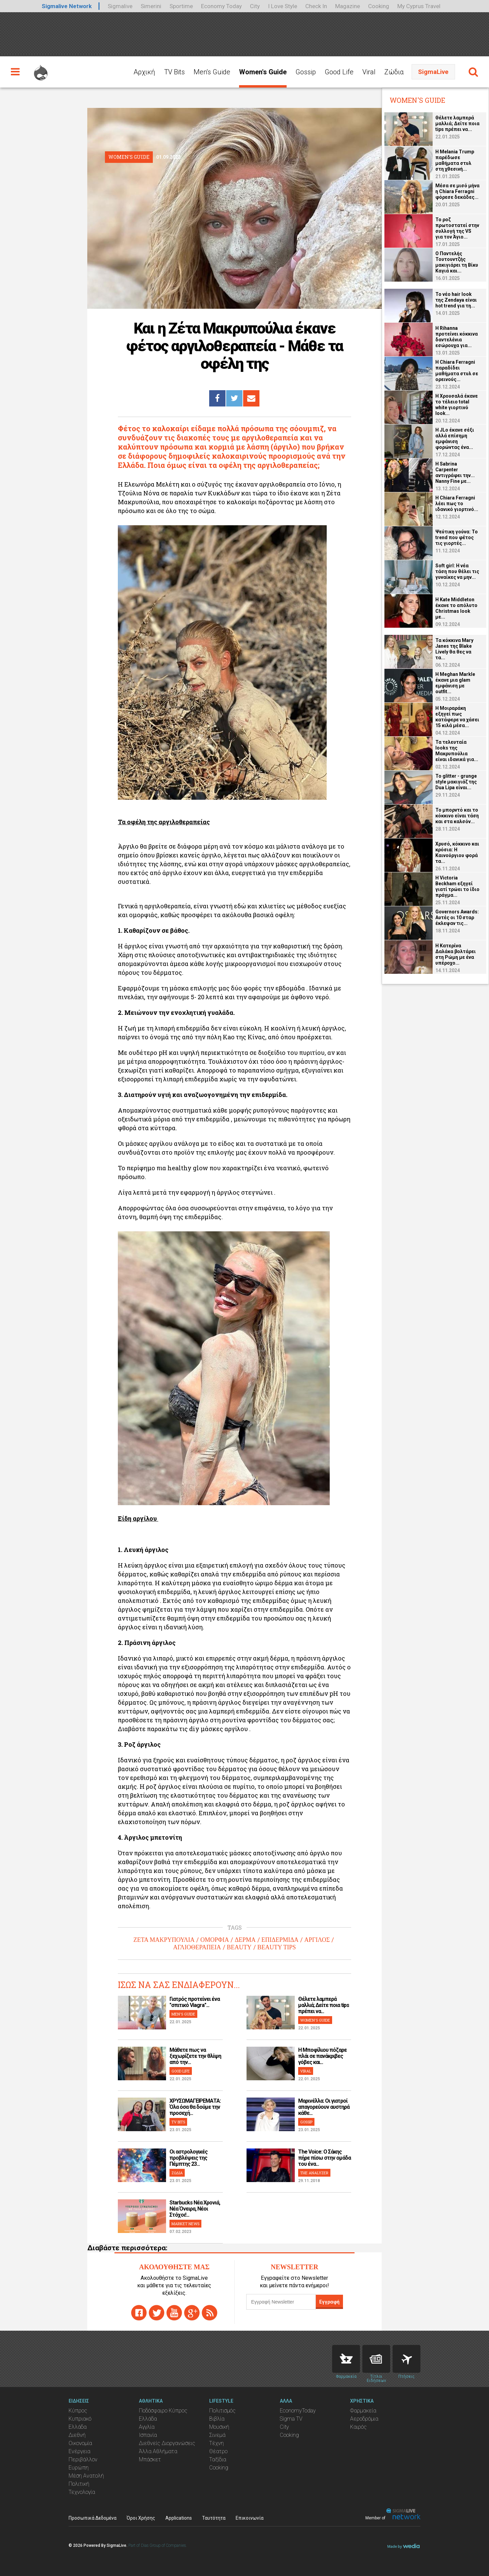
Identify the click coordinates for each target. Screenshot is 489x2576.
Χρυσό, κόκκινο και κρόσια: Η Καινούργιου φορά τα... (457, 852)
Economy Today (221, 6)
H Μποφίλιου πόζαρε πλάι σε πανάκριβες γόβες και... (322, 2056)
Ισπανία (148, 2435)
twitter (156, 2313)
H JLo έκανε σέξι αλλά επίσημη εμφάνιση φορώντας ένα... (454, 438)
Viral (369, 72)
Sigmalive (120, 6)
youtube (174, 2313)
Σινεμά (217, 2435)
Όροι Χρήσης (141, 2518)
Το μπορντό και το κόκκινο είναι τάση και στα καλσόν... (457, 815)
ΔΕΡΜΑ (245, 1939)
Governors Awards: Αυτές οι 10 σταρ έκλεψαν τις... (457, 917)
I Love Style (282, 6)
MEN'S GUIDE (183, 2013)
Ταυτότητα (213, 2518)
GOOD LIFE (180, 2070)
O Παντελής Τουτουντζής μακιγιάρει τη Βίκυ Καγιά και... (456, 262)
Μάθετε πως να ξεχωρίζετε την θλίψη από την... (195, 2056)
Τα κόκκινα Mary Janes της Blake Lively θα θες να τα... (454, 649)
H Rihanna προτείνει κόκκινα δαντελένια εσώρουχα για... (456, 336)
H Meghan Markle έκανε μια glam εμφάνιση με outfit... (455, 682)
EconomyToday (298, 2410)
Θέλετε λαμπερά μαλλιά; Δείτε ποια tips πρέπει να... (323, 2005)
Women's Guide (263, 72)
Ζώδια (394, 72)
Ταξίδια (217, 2459)
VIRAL (305, 2070)
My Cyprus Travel (418, 6)
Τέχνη (216, 2443)
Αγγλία (147, 2427)
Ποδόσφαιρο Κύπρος (163, 2410)
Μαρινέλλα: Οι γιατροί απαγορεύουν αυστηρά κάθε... (323, 2107)
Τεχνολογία (82, 2492)
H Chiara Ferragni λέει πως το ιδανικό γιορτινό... (456, 503)
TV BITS (178, 2121)
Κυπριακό (80, 2419)
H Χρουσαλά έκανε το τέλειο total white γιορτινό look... (456, 404)
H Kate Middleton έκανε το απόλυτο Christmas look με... (456, 608)
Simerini (151, 6)
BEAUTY (239, 1947)
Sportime (181, 6)
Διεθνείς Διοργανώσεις (167, 2443)
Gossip (305, 72)
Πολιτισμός (222, 2410)
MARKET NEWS (185, 2223)
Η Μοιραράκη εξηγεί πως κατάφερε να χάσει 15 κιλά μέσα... (457, 716)
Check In (316, 6)
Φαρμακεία (363, 2410)
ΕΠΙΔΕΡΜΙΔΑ (279, 1939)
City (255, 6)
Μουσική (219, 2427)
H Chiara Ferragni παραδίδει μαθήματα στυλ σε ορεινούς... (456, 370)
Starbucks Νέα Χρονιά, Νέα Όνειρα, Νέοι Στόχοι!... (194, 2208)
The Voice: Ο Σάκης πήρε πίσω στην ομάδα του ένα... (324, 2157)
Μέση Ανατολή (86, 2476)
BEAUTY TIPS (276, 1947)
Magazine (347, 6)
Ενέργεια (79, 2451)
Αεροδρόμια (364, 2419)
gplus (192, 2313)
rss (209, 2313)
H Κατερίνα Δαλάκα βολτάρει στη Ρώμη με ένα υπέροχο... (455, 954)
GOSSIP (306, 2121)
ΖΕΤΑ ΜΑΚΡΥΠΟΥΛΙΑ (164, 1939)
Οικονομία (80, 2443)
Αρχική (144, 72)
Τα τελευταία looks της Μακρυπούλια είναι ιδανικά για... (456, 750)
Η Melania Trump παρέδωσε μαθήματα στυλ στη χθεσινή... (454, 160)
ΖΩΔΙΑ (177, 2172)
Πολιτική (79, 2484)
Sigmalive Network (67, 6)
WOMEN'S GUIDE (315, 2020)
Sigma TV (291, 2419)
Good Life (339, 72)
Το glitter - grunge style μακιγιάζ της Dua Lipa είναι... (456, 781)
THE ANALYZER (314, 2172)
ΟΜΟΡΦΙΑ (214, 1939)
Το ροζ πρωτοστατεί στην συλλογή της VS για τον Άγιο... (457, 228)
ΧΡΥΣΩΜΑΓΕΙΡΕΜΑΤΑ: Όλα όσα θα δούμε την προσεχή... (195, 2107)
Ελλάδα (78, 2427)
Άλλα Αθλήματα (158, 2451)
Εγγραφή (329, 2302)
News (376, 2359)
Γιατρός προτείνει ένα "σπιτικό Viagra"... (194, 2002)
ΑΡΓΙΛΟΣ (317, 1939)
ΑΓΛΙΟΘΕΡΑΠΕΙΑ (197, 1947)
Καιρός (358, 2427)
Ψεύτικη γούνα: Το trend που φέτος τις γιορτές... (456, 537)
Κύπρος (78, 2410)
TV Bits (174, 72)
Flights (406, 2359)
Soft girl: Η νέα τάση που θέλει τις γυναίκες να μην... (457, 571)
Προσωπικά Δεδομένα (92, 2518)
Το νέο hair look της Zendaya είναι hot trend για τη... (456, 299)
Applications (178, 2518)
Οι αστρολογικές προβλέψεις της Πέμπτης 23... (188, 2157)
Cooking (378, 6)
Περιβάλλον (83, 2459)
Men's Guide (212, 72)
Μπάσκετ (150, 2459)
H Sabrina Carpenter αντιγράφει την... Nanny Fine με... (455, 472)
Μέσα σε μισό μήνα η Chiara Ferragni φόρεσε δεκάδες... (457, 191)
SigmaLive (433, 72)
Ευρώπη (79, 2467)
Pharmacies (346, 2359)
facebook (139, 2313)
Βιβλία (216, 2419)
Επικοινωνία (250, 2518)
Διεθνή (77, 2435)
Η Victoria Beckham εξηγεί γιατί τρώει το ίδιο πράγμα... (457, 886)
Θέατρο (218, 2451)
